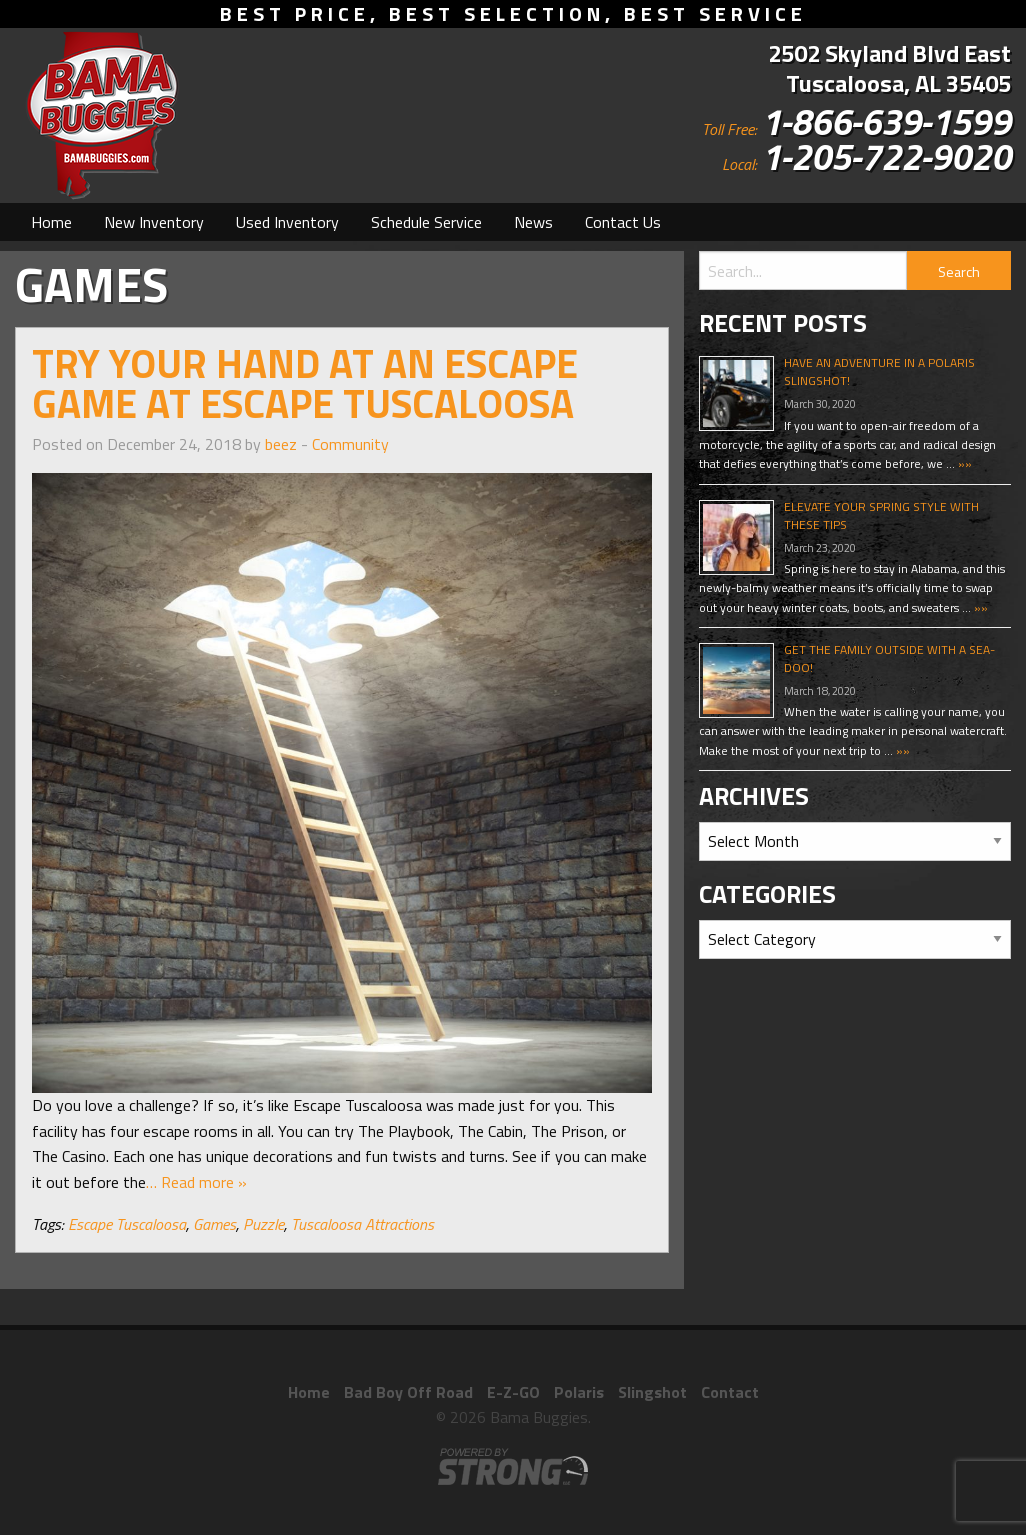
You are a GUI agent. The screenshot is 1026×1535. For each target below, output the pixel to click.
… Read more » (196, 1182)
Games (214, 1224)
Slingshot (652, 1392)
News (533, 222)
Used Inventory (287, 222)
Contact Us (623, 222)
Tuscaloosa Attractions (362, 1224)
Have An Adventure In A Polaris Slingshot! (879, 371)
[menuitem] (51, 222)
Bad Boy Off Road (408, 1392)
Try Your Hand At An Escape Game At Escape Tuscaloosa (305, 383)
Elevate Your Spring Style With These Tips (881, 515)
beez (281, 444)
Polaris (579, 1392)
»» (963, 463)
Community (350, 444)
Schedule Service (426, 222)
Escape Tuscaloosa (127, 1224)
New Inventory (154, 222)
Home (51, 222)
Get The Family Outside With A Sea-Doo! (889, 658)
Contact (730, 1392)
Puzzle (263, 1224)
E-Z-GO (513, 1392)
